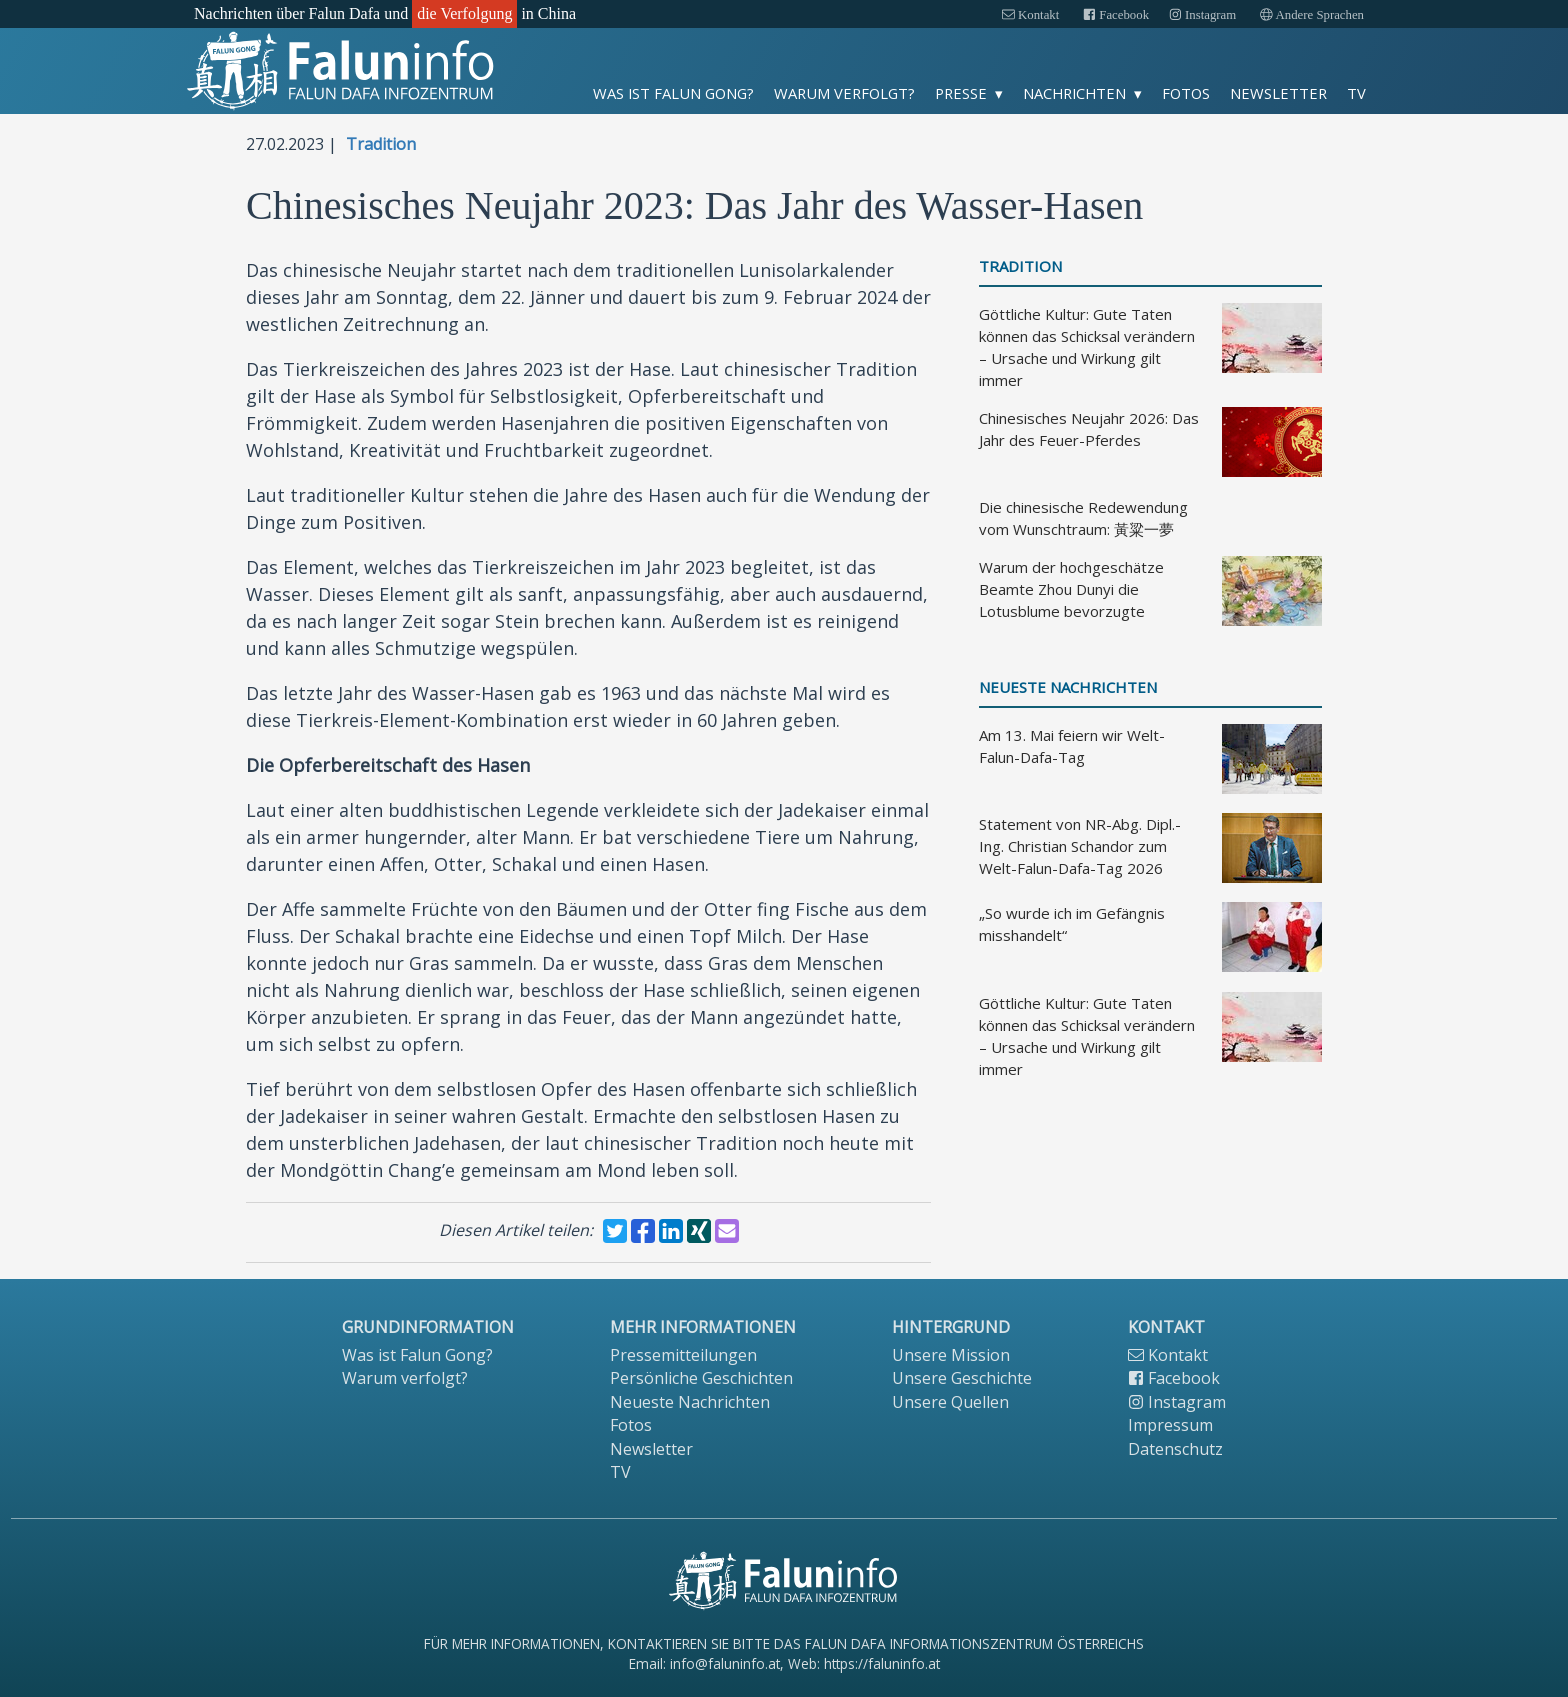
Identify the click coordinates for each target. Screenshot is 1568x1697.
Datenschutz (1175, 1449)
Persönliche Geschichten (701, 1378)
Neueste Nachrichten (1068, 687)
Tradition (381, 144)
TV (1356, 93)
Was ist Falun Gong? (673, 93)
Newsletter (1278, 93)
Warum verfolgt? (844, 93)
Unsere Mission (951, 1355)
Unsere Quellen (950, 1402)
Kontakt (1030, 15)
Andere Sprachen (1312, 15)
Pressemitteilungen (683, 1355)
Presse (961, 93)
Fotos (1186, 93)
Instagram (1202, 15)
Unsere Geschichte (962, 1378)
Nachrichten (1074, 93)
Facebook (1116, 15)
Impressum (1170, 1425)
